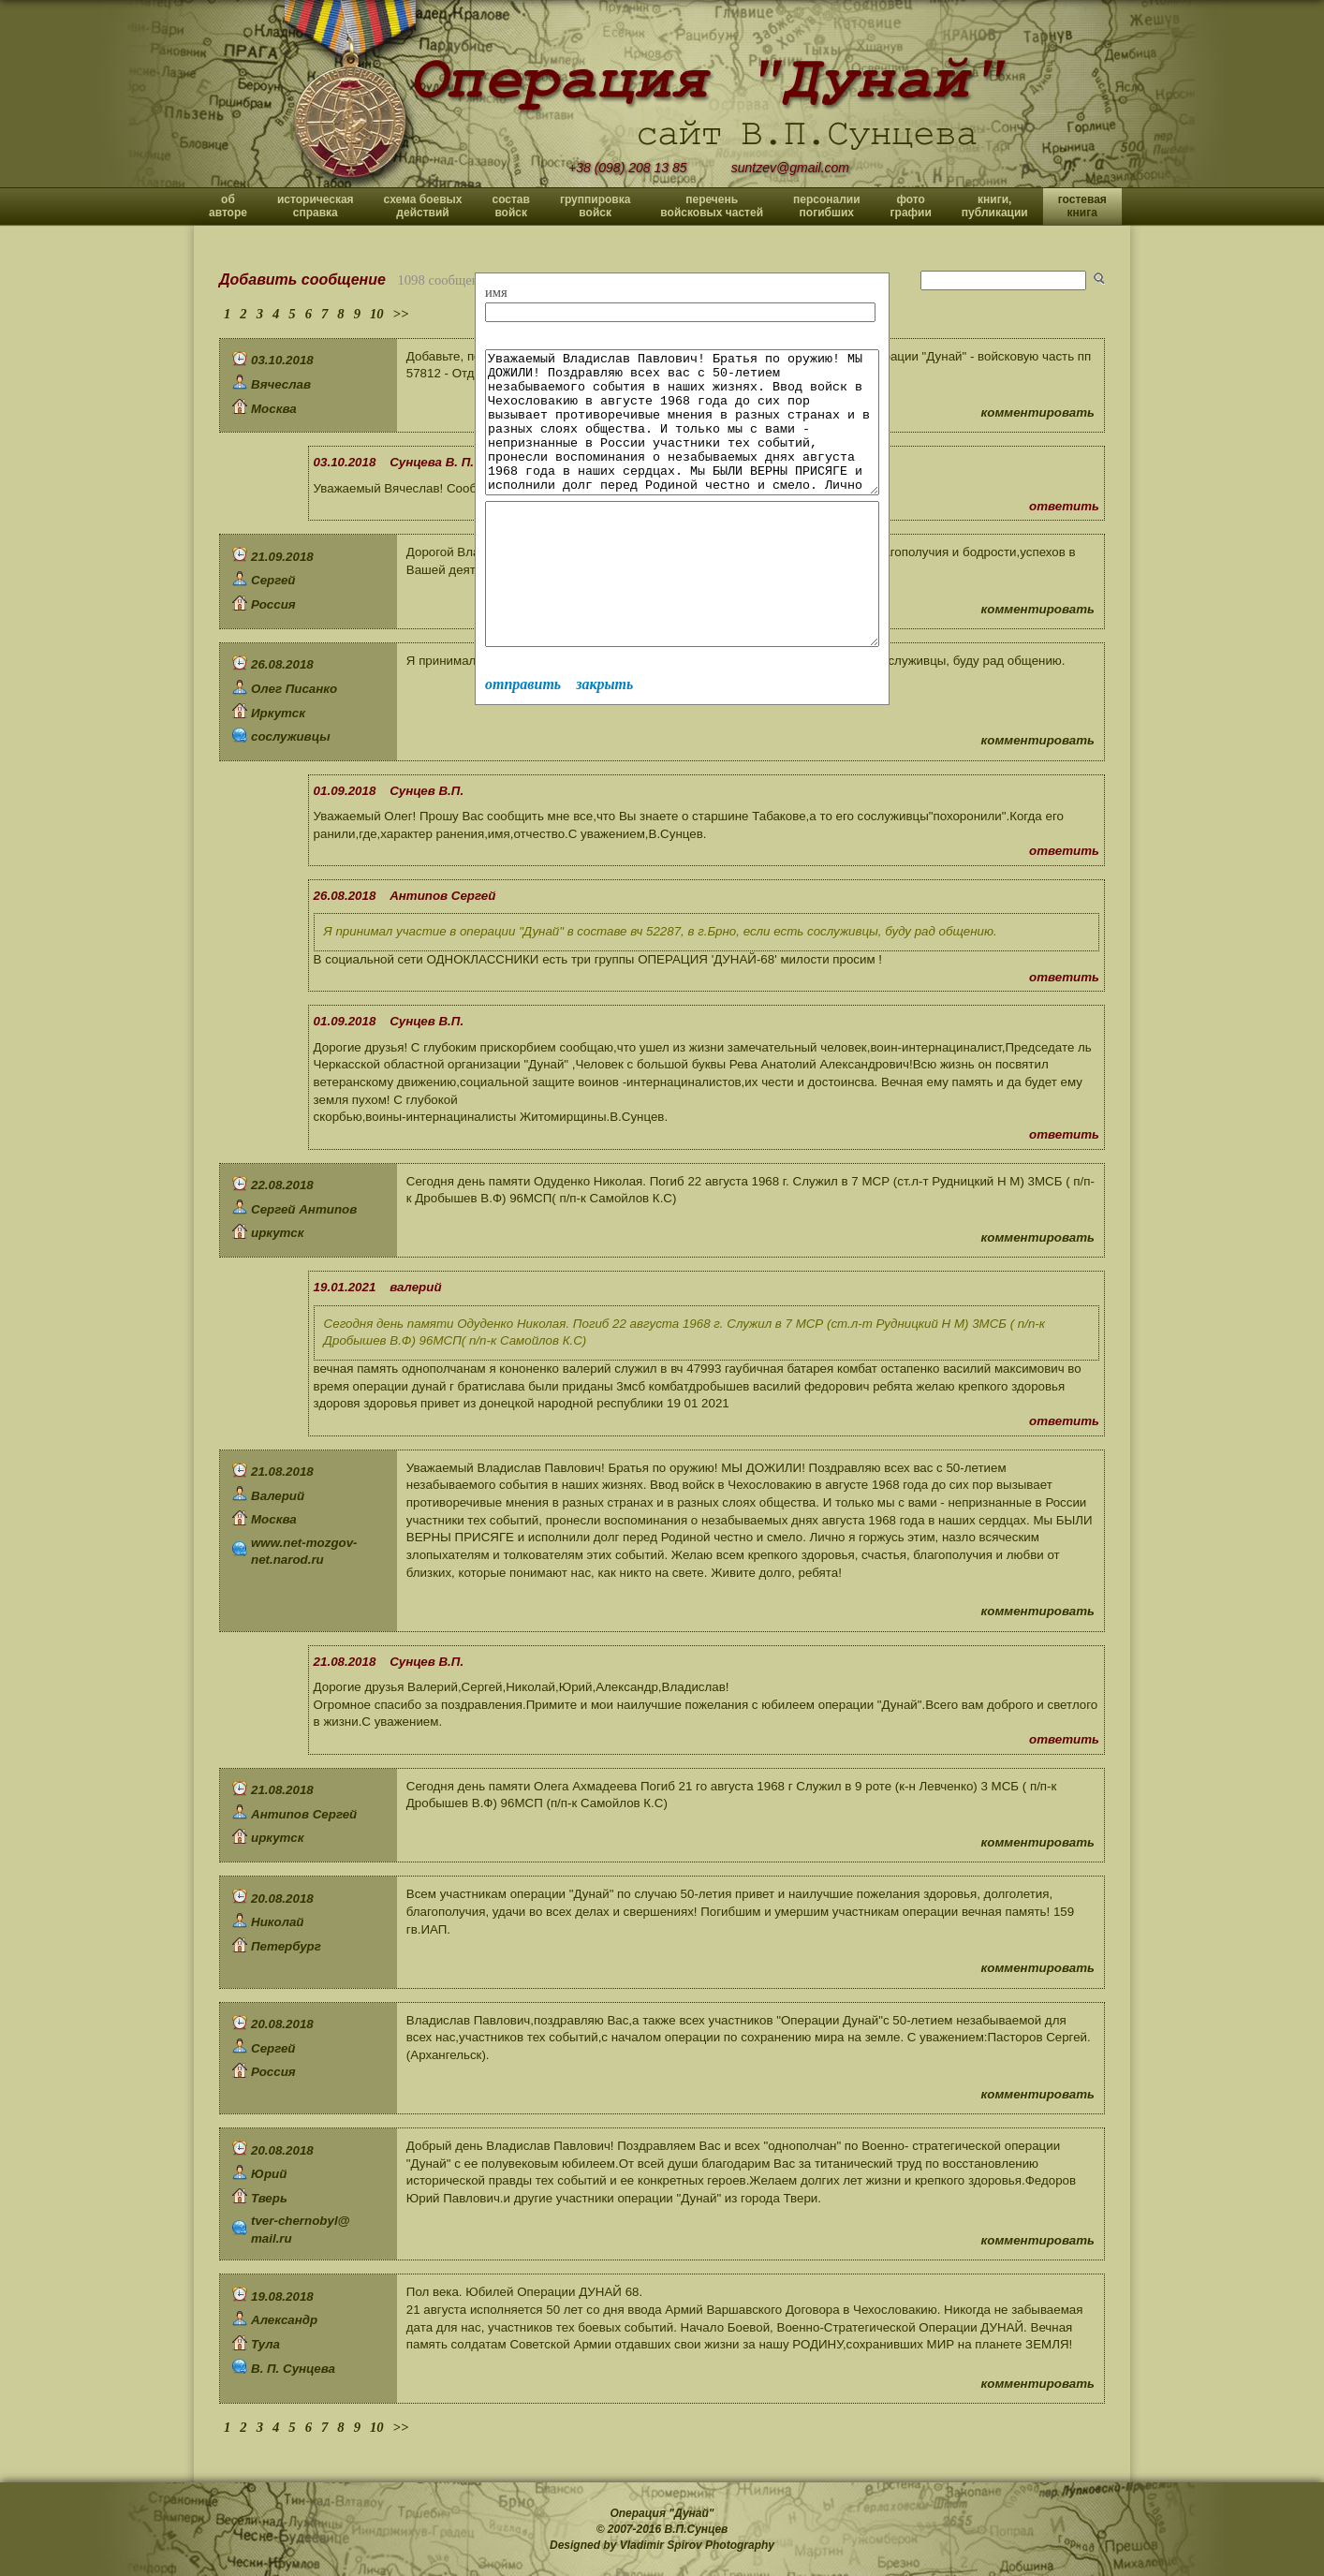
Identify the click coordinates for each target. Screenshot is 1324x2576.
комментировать (1038, 412)
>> (401, 313)
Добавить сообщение (302, 279)
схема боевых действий (423, 206)
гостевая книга (1082, 206)
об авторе (228, 206)
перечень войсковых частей (711, 206)
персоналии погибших (827, 206)
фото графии (911, 206)
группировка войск (595, 206)
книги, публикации (995, 206)
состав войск (510, 206)
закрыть (604, 740)
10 (377, 313)
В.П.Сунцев (696, 2529)
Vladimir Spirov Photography (697, 2545)
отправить (523, 740)
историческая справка (315, 206)
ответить (1064, 506)
